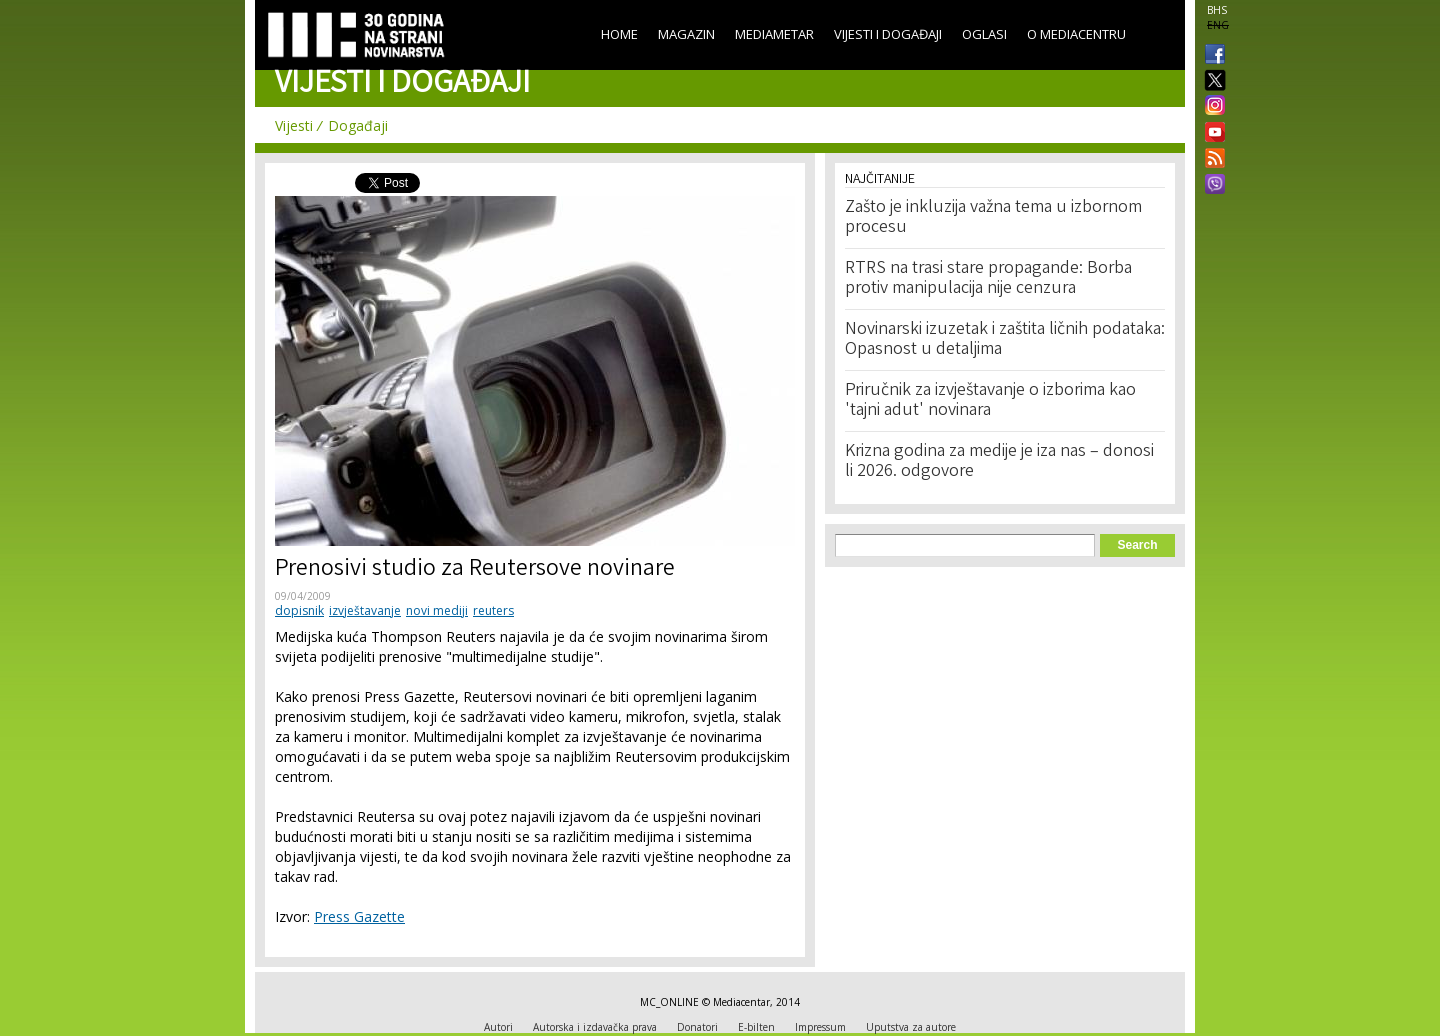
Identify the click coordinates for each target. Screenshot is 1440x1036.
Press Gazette (359, 916)
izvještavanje (365, 610)
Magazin (686, 34)
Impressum (820, 1027)
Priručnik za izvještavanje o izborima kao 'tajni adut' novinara (990, 401)
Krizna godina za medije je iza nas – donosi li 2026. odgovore (999, 462)
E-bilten (756, 1027)
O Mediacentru (1076, 34)
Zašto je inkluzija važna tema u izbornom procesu (993, 218)
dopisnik (299, 610)
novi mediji (437, 610)
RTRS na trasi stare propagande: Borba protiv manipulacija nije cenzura (988, 279)
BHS (1217, 10)
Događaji (358, 125)
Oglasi (984, 34)
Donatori (697, 1027)
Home (619, 34)
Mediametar (774, 34)
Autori (498, 1027)
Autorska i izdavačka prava (595, 1027)
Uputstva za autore (911, 1027)
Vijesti (294, 125)
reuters (493, 610)
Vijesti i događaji (888, 34)
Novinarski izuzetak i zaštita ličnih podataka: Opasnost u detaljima (1005, 340)
